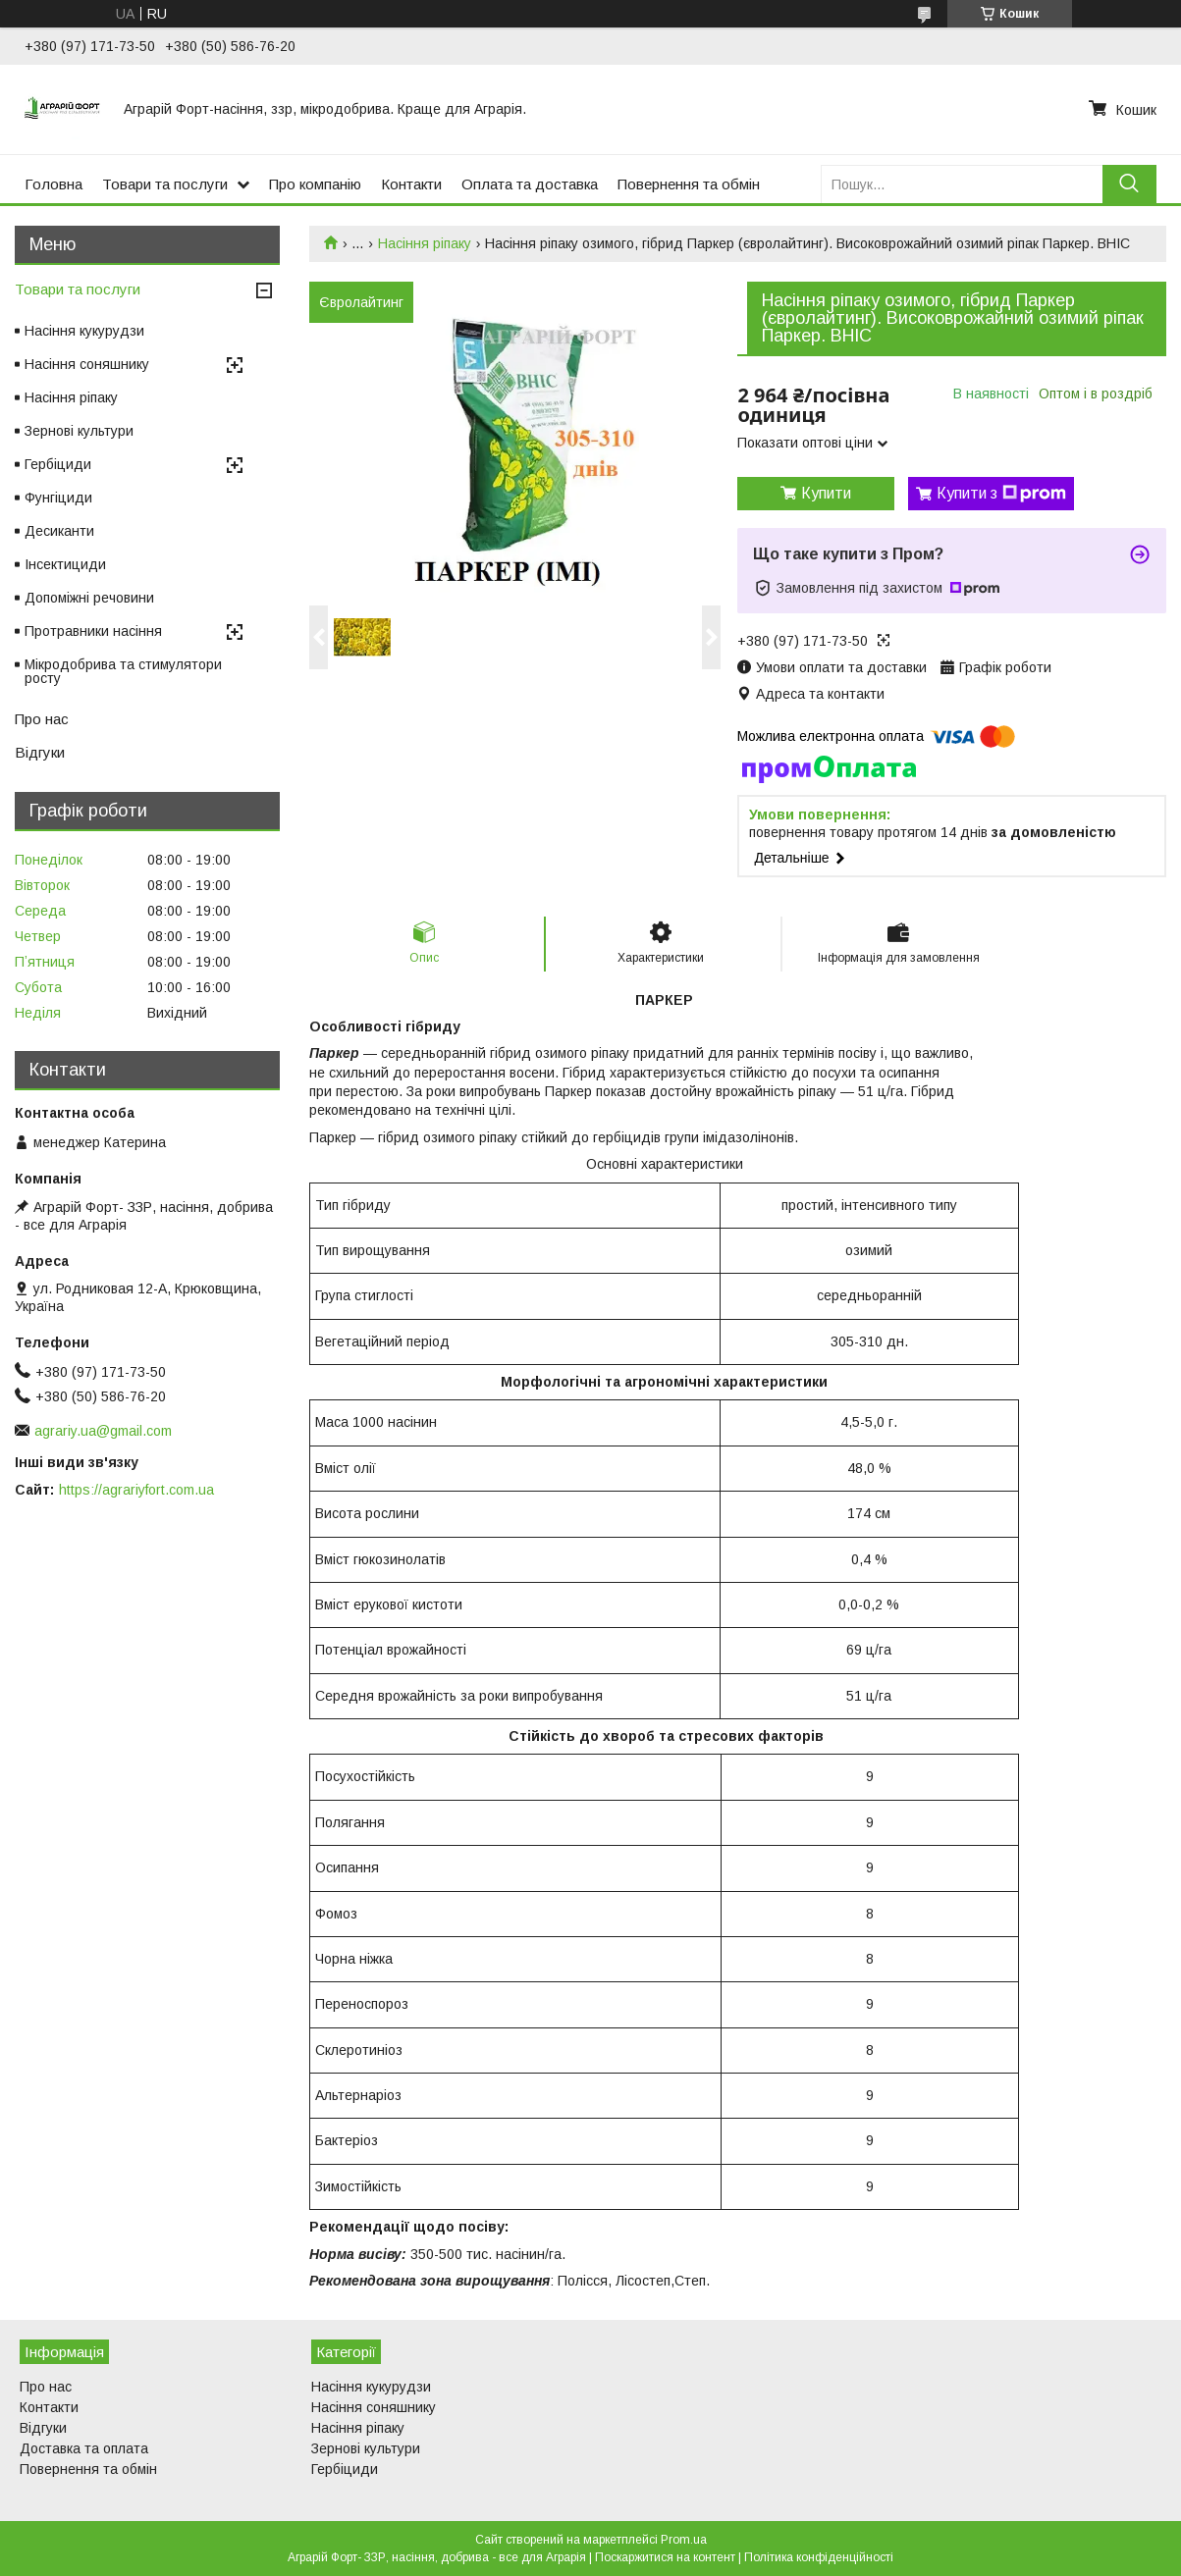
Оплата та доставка (529, 184)
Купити (826, 493)
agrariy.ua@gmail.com (103, 1431)
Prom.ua (684, 2540)
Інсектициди (65, 564)
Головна (53, 184)
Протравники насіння (93, 631)
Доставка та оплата (84, 2448)
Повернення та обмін (688, 184)
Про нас (42, 718)
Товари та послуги (165, 184)
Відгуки (40, 752)
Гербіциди (58, 464)
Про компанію (315, 184)
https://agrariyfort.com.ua (136, 1490)
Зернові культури (79, 431)
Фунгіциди (58, 497)
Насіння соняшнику (87, 364)
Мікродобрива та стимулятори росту (123, 671)
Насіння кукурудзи (84, 331)
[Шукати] (1129, 184)
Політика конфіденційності (818, 2557)
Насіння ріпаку (424, 243)
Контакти (411, 184)
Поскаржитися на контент (665, 2557)
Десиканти (59, 531)
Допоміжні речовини (89, 597)
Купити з (1001, 493)
